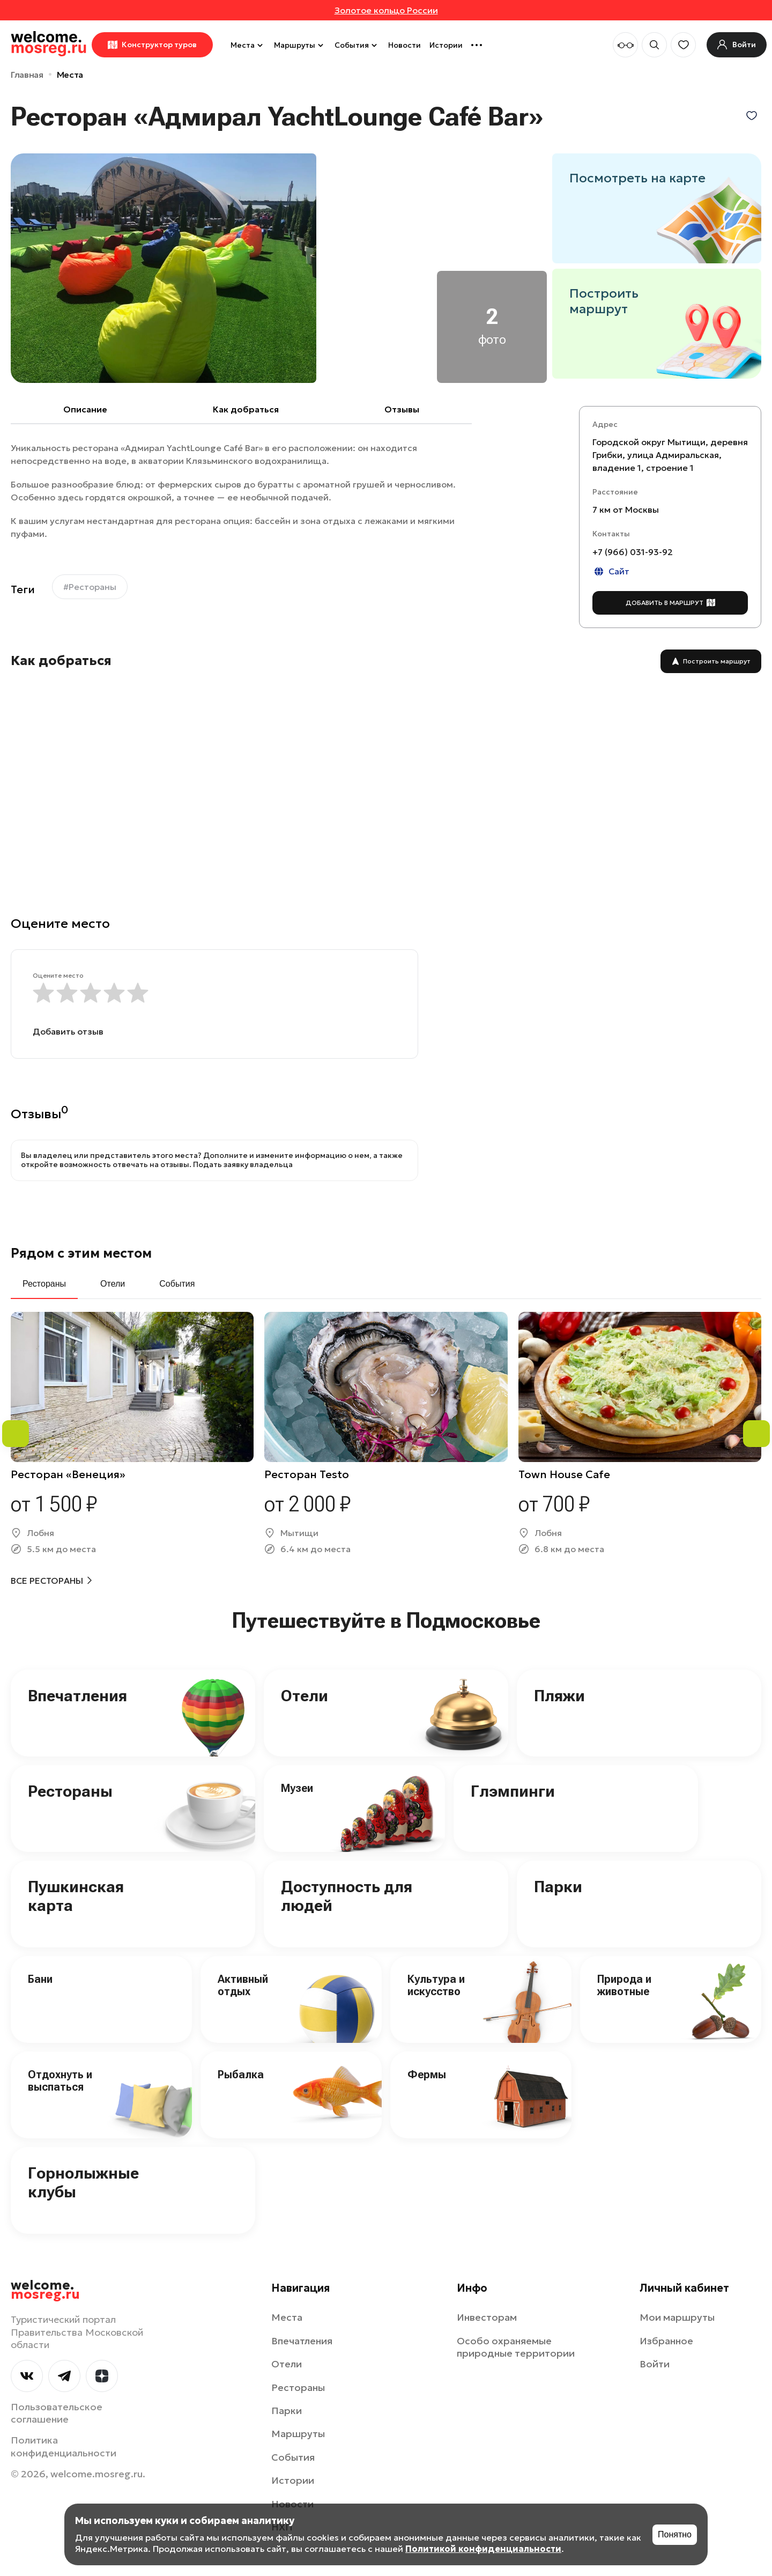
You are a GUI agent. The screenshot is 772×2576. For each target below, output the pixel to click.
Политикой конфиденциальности (483, 2548)
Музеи (297, 1788)
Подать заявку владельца (243, 1164)
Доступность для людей (346, 1896)
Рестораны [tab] (44, 1283)
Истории (446, 45)
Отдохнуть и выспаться (60, 2080)
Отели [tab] (112, 1283)
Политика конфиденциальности (63, 2446)
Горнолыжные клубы (83, 2182)
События (357, 45)
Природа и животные (624, 1985)
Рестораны (70, 1791)
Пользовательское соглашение (56, 2413)
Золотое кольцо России (386, 10)
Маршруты (300, 45)
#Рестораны (89, 586)
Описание (85, 409)
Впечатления (77, 1695)
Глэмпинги (513, 1791)
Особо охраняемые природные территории (516, 2347)
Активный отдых (243, 1985)
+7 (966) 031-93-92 (632, 552)
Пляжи (559, 1695)
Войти (655, 2364)
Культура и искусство (436, 1985)
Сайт (610, 571)
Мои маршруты (677, 2317)
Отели (304, 1695)
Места (248, 45)
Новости (404, 45)
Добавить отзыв (68, 1031)
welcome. (45, 2290)
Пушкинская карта (76, 1896)
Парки (558, 1886)
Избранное (666, 2341)
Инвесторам (487, 2317)
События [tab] (177, 1283)
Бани (40, 1979)
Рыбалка (241, 2074)
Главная (27, 74)
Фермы (426, 2074)
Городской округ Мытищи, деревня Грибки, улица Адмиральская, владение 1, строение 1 (670, 455)
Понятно (675, 2534)
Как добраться (246, 409)
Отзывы (401, 409)
